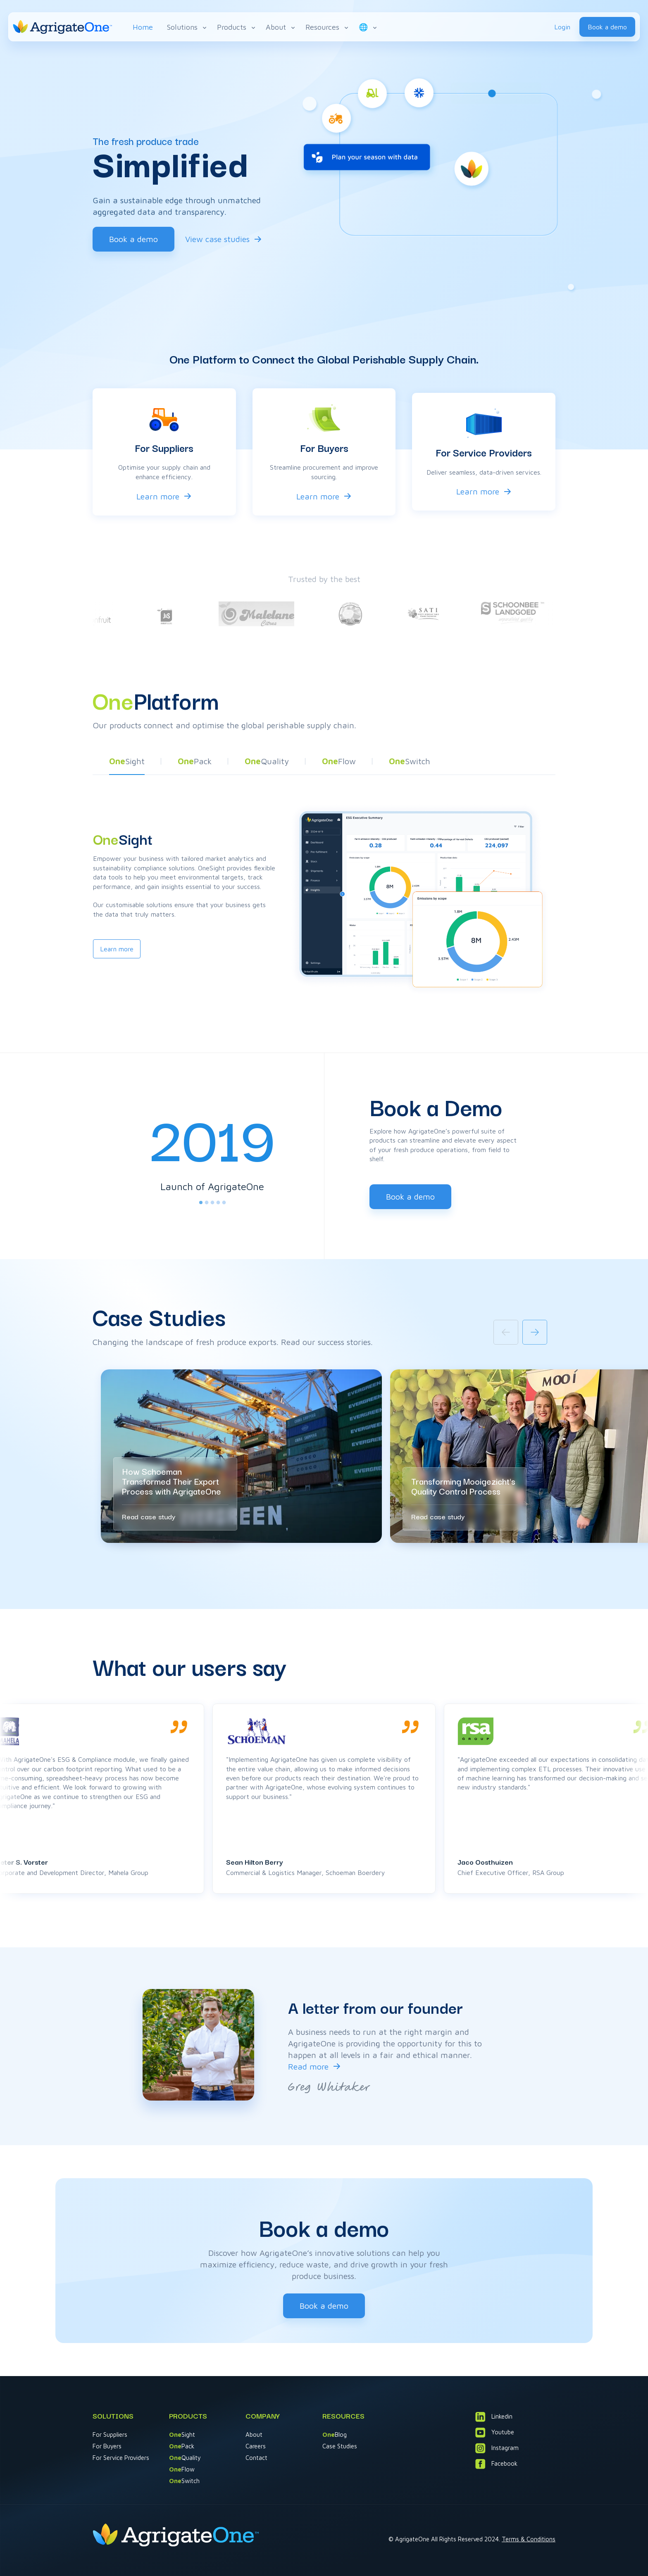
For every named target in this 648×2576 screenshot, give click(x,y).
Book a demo (607, 27)
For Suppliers (110, 2434)
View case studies (217, 239)
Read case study (148, 1516)
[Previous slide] (505, 1332)
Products (237, 27)
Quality (185, 2457)
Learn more (157, 496)
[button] (127, 763)
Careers (255, 2446)
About (281, 27)
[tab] (200, 1202)
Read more (308, 2066)
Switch (184, 2480)
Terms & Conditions (528, 2539)
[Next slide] (534, 1332)
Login (562, 27)
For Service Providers (121, 2457)
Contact (256, 2457)
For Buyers (107, 2446)
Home (143, 27)
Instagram (497, 2448)
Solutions (187, 27)
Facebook (496, 2464)
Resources (327, 27)
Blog (334, 2434)
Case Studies (339, 2446)
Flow (182, 2469)
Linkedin (493, 2417)
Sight (182, 2434)
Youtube (494, 2432)
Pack (181, 2446)
